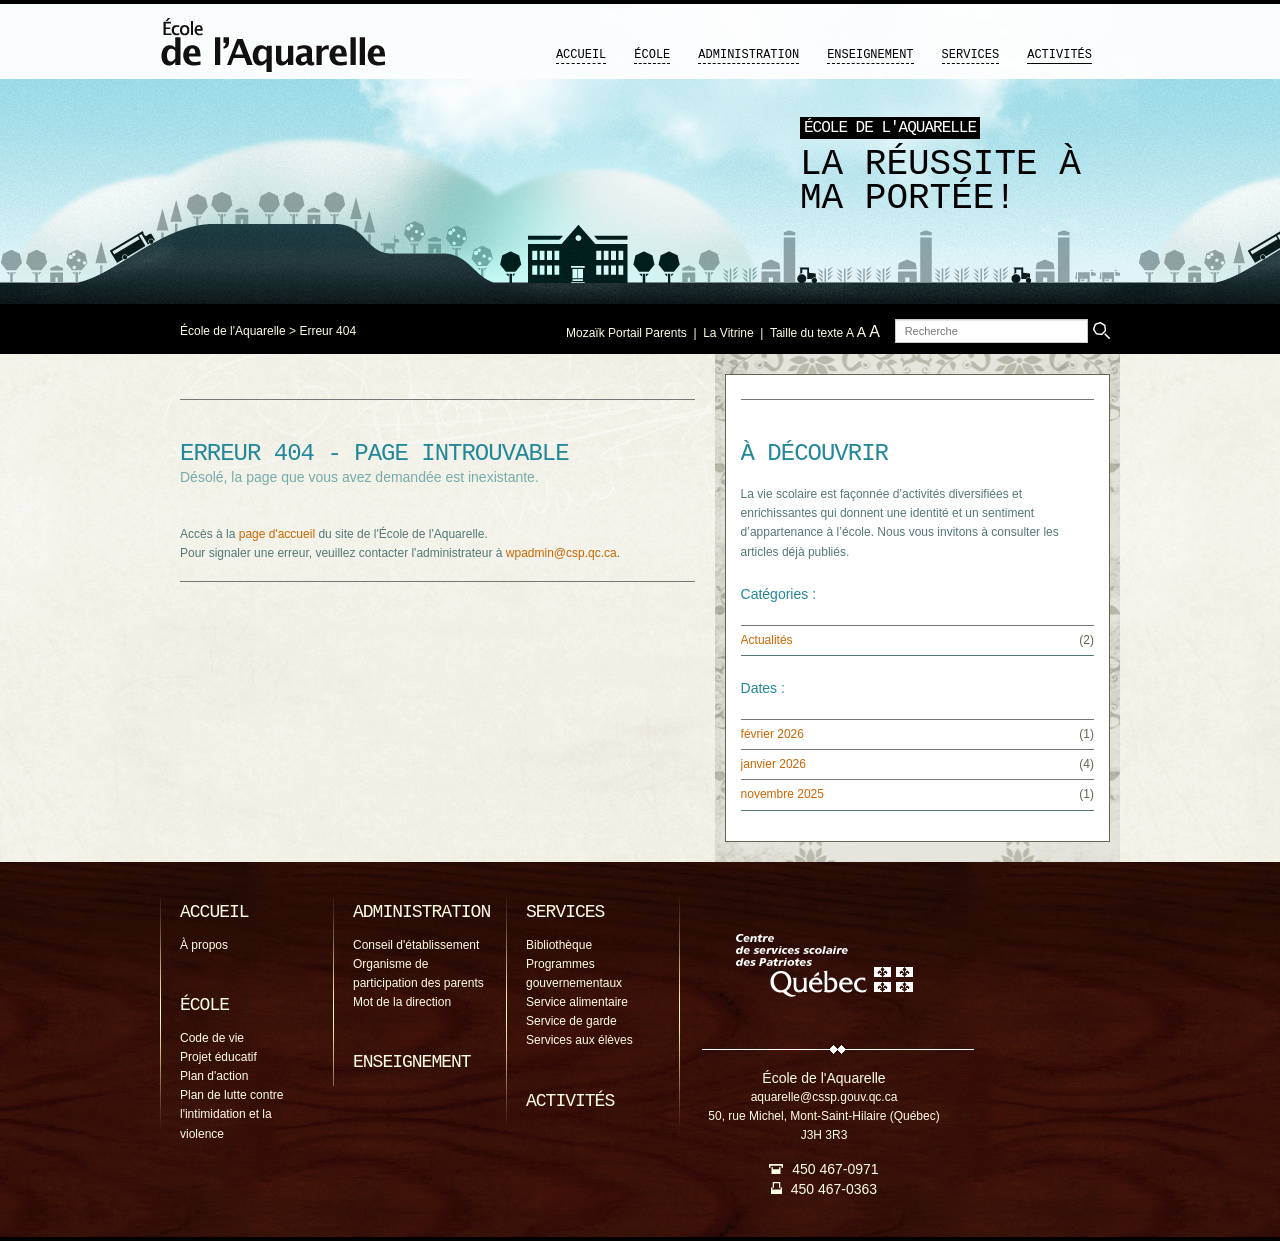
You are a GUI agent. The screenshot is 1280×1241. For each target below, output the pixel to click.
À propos (204, 945)
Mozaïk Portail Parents (626, 333)
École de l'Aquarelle (233, 331)
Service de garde (571, 1021)
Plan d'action (214, 1076)
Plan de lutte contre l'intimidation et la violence (231, 1114)
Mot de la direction (402, 1002)
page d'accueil (277, 534)
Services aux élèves (579, 1040)
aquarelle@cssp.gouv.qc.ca (824, 1097)
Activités (1059, 55)
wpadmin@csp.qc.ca (561, 553)
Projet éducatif (218, 1057)
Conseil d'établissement (416, 945)
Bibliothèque (559, 945)
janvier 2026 (773, 764)
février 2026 (772, 734)
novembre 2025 (782, 794)
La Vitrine (728, 333)
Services (971, 55)
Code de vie (212, 1038)
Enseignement (870, 55)
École (652, 55)
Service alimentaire (577, 1002)
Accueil (581, 55)
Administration (748, 55)
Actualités (767, 640)
